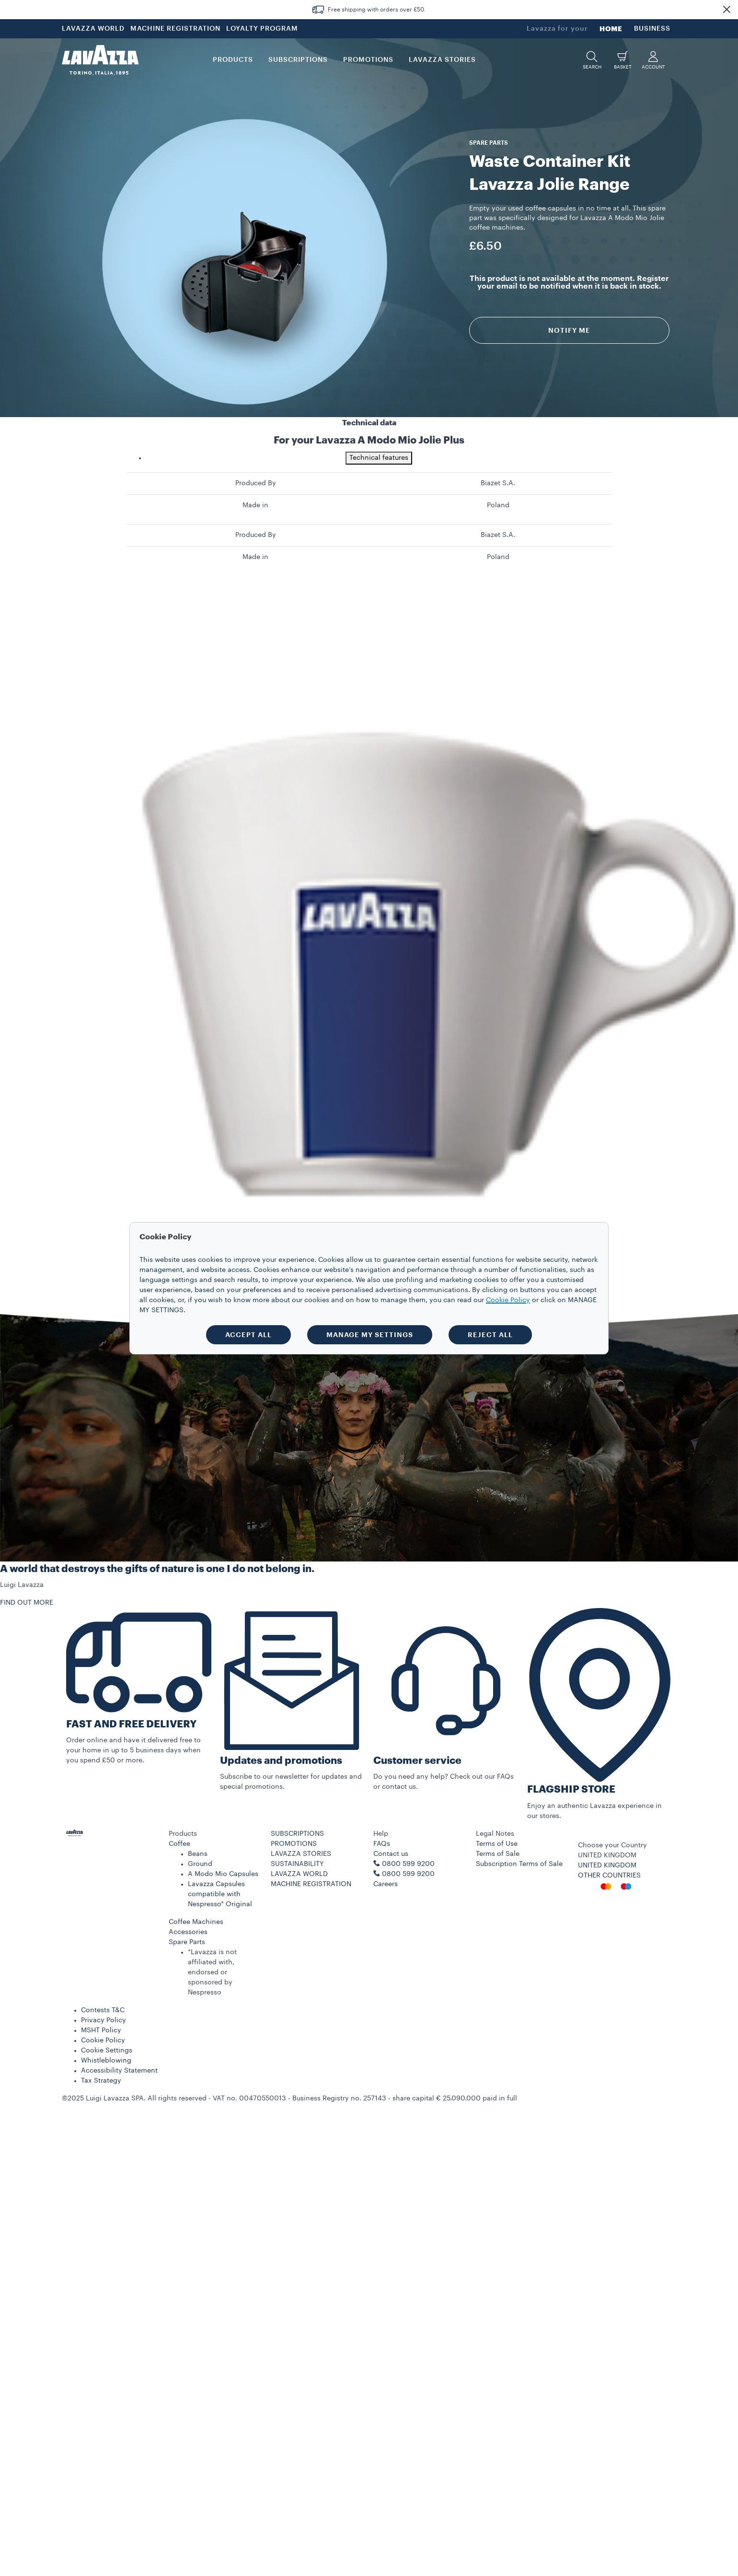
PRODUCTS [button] (233, 60)
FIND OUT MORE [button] (26, 1602)
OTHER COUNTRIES (609, 1875)
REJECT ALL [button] (490, 1334)
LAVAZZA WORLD (93, 28)
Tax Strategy (101, 2080)
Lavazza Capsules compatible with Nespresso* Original (220, 1894)
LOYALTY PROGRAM (262, 28)
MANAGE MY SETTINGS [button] (369, 1334)
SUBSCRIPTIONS (297, 1833)
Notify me (569, 330)
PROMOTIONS (294, 1844)
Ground (200, 1864)
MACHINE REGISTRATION (175, 28)
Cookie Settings (106, 2050)
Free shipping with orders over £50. (377, 9)
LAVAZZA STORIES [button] (442, 60)
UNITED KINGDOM (607, 1865)
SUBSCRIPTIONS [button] (298, 60)
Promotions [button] (368, 60)
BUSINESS (652, 28)
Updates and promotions (281, 1761)
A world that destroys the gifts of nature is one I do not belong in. (157, 1569)
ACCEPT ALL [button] (248, 1334)
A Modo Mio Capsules (223, 1874)
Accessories (188, 1932)
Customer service (417, 1761)
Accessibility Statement (119, 2070)
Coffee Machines (196, 1922)
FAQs (381, 1844)
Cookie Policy (103, 2040)
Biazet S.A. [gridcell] (498, 483)
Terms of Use (497, 1844)
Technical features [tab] (378, 458)
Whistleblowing (106, 2060)
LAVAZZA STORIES (301, 1854)
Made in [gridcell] (255, 505)
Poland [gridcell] (498, 505)
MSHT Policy (101, 2030)
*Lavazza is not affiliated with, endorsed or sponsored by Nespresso (212, 1972)
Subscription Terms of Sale (519, 1864)
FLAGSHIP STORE (571, 1789)
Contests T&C (103, 2010)
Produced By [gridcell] (255, 483)
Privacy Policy (103, 2020)
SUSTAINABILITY (297, 1864)
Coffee (179, 1844)
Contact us (390, 1854)
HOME (611, 28)
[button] (726, 9)
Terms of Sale (497, 1854)
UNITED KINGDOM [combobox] (607, 1855)
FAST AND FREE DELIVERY (131, 1724)
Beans (198, 1854)
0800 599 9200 (408, 1874)
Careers (385, 1884)
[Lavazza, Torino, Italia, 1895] (100, 60)
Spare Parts (187, 1942)
